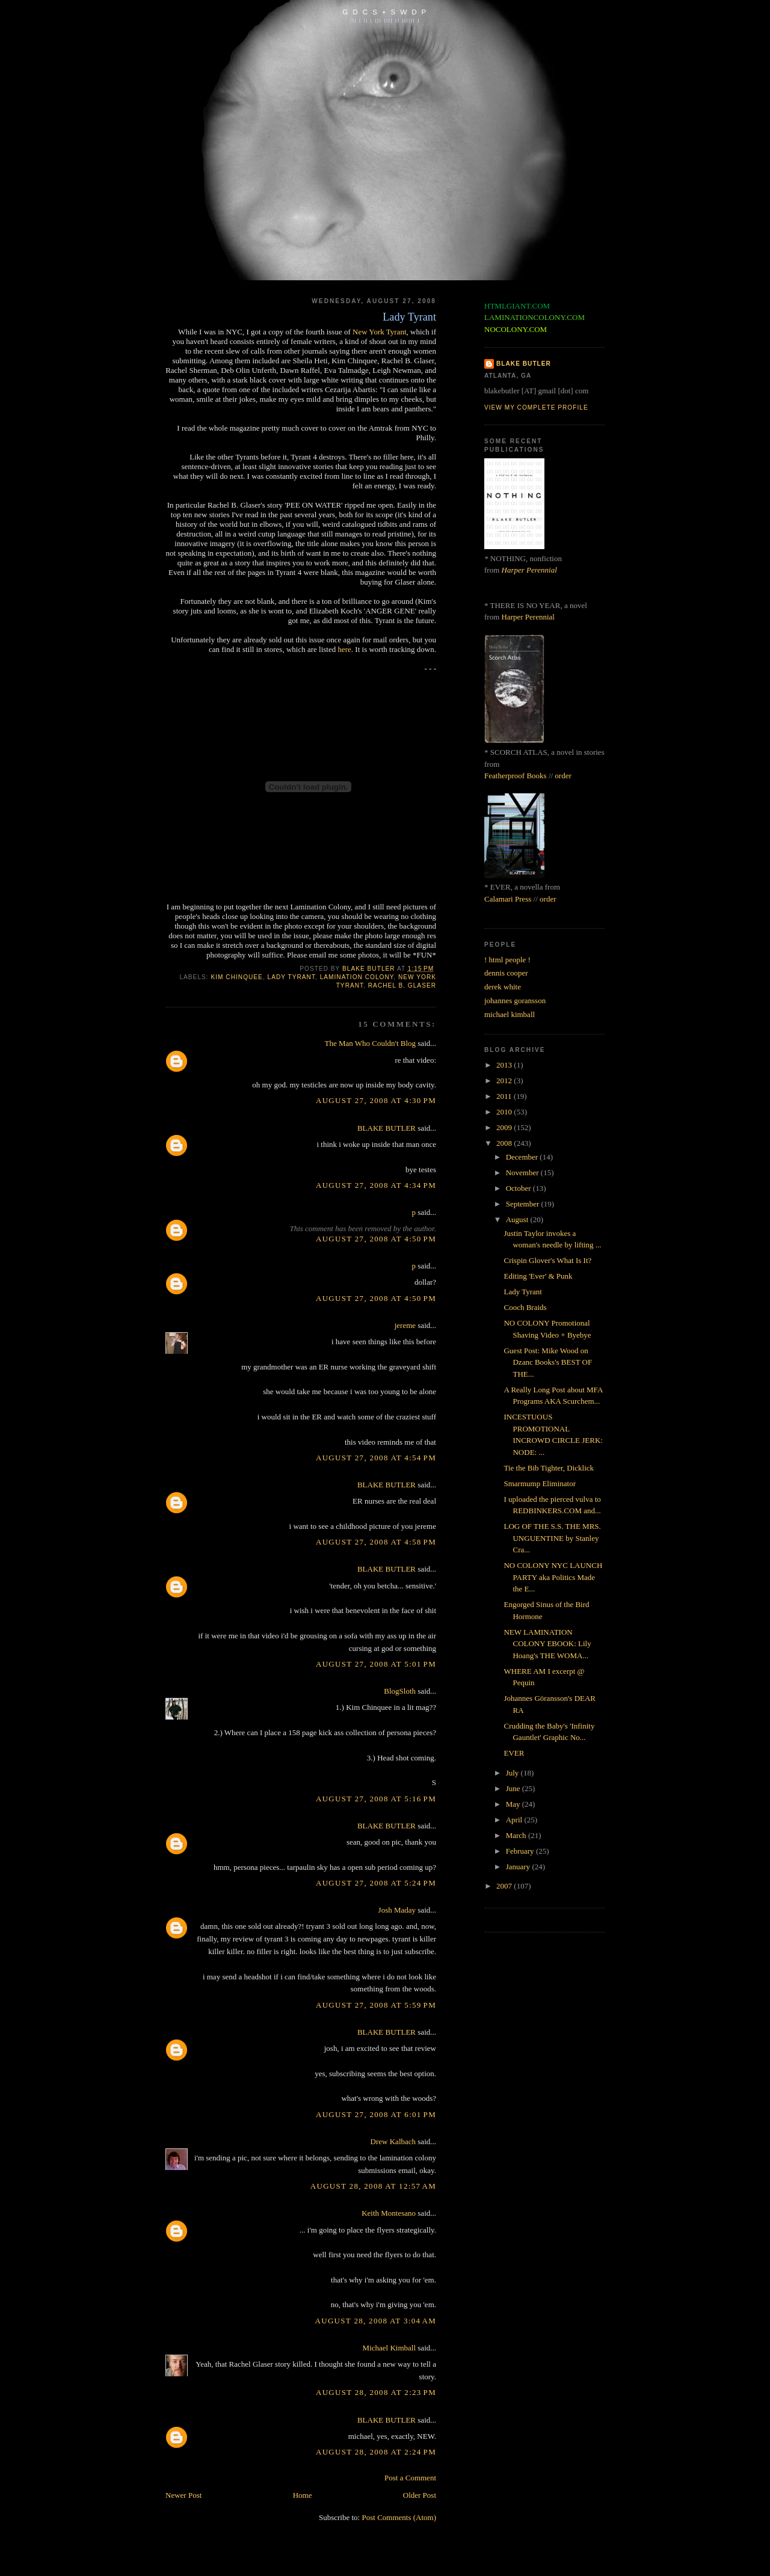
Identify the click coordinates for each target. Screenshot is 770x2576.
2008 (505, 1143)
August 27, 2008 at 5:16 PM (376, 1798)
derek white (502, 986)
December (523, 1156)
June (514, 1788)
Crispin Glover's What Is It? (547, 1260)
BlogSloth (400, 1690)
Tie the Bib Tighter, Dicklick (549, 1467)
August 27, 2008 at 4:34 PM (376, 1185)
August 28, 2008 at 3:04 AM (375, 2320)
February (521, 1850)
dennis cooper (506, 972)
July (513, 1772)
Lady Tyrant (522, 1291)
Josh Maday (397, 1909)
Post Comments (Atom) (399, 2517)
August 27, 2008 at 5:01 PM (376, 1663)
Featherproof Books (515, 775)
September (523, 1203)
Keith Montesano (389, 2213)
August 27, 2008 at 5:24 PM (376, 1882)
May (514, 1804)
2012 (505, 1080)
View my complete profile (536, 407)
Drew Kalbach (393, 2141)
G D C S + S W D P (384, 12)
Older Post (419, 2495)
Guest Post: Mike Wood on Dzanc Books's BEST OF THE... (548, 1362)
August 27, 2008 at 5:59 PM (376, 2004)
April (515, 1819)
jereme (405, 1325)
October (519, 1188)
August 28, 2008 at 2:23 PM (376, 2392)
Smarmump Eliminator (540, 1483)
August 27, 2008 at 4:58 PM (376, 1541)
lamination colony (357, 977)
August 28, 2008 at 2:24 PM (376, 2451)
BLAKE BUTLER (386, 1128)
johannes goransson (515, 1000)
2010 (505, 1111)
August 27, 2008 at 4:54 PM (376, 1457)
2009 (505, 1127)
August (518, 1219)
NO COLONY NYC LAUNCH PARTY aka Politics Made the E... (553, 1577)
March (517, 1835)
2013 (505, 1064)
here (344, 649)
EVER (514, 1752)
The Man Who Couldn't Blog (370, 1043)
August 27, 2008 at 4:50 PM (376, 1238)
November (523, 1172)
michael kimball (509, 1014)
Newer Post (183, 2495)
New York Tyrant (380, 331)
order (563, 775)
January (519, 1866)
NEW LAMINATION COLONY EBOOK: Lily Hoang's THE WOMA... (547, 1644)
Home (302, 2495)
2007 (505, 1885)
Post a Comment (410, 2477)
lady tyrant (291, 977)
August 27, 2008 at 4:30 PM (376, 1100)
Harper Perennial (529, 569)
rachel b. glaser (402, 985)
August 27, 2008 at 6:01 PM (376, 2114)
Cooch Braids (525, 1307)
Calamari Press (507, 898)
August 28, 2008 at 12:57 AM (373, 2185)
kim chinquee (236, 977)
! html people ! (507, 959)
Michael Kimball (389, 2347)
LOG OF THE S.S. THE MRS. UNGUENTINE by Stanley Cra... (552, 1538)
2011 (505, 1096)
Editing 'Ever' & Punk (538, 1275)
